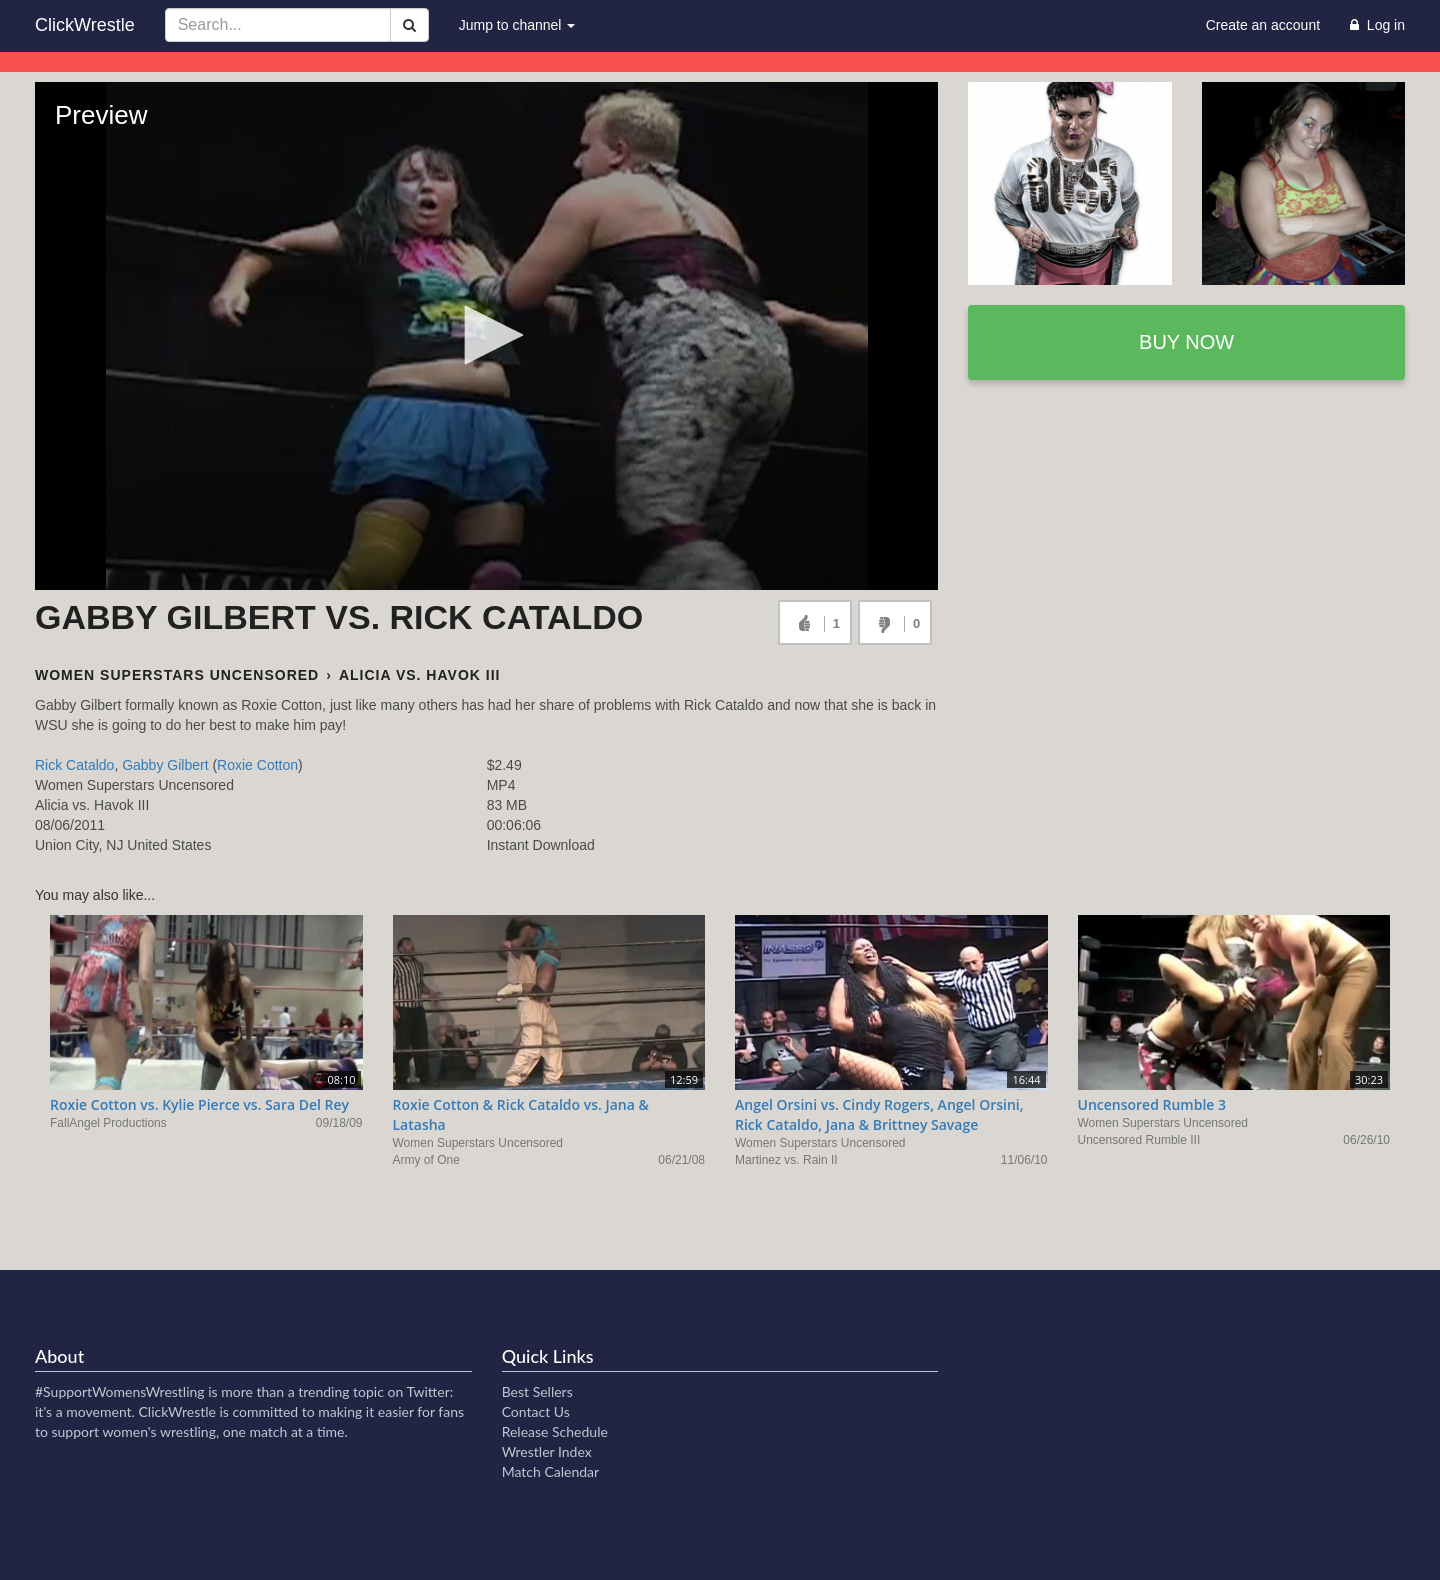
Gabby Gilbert (165, 765)
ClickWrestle (85, 25)
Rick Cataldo (74, 765)
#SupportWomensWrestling (120, 1391)
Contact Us (536, 1411)
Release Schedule (555, 1431)
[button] (487, 335)
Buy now (1186, 342)
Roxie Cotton (257, 765)
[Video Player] (486, 336)
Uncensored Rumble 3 (1152, 1104)
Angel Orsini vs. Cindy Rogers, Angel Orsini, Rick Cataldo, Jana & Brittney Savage (879, 1114)
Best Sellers (537, 1391)
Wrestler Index (547, 1451)
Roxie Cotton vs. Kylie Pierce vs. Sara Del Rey (199, 1104)
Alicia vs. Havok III (420, 675)
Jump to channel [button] (517, 25)
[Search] (409, 25)
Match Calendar (550, 1471)
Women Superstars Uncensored (177, 675)
